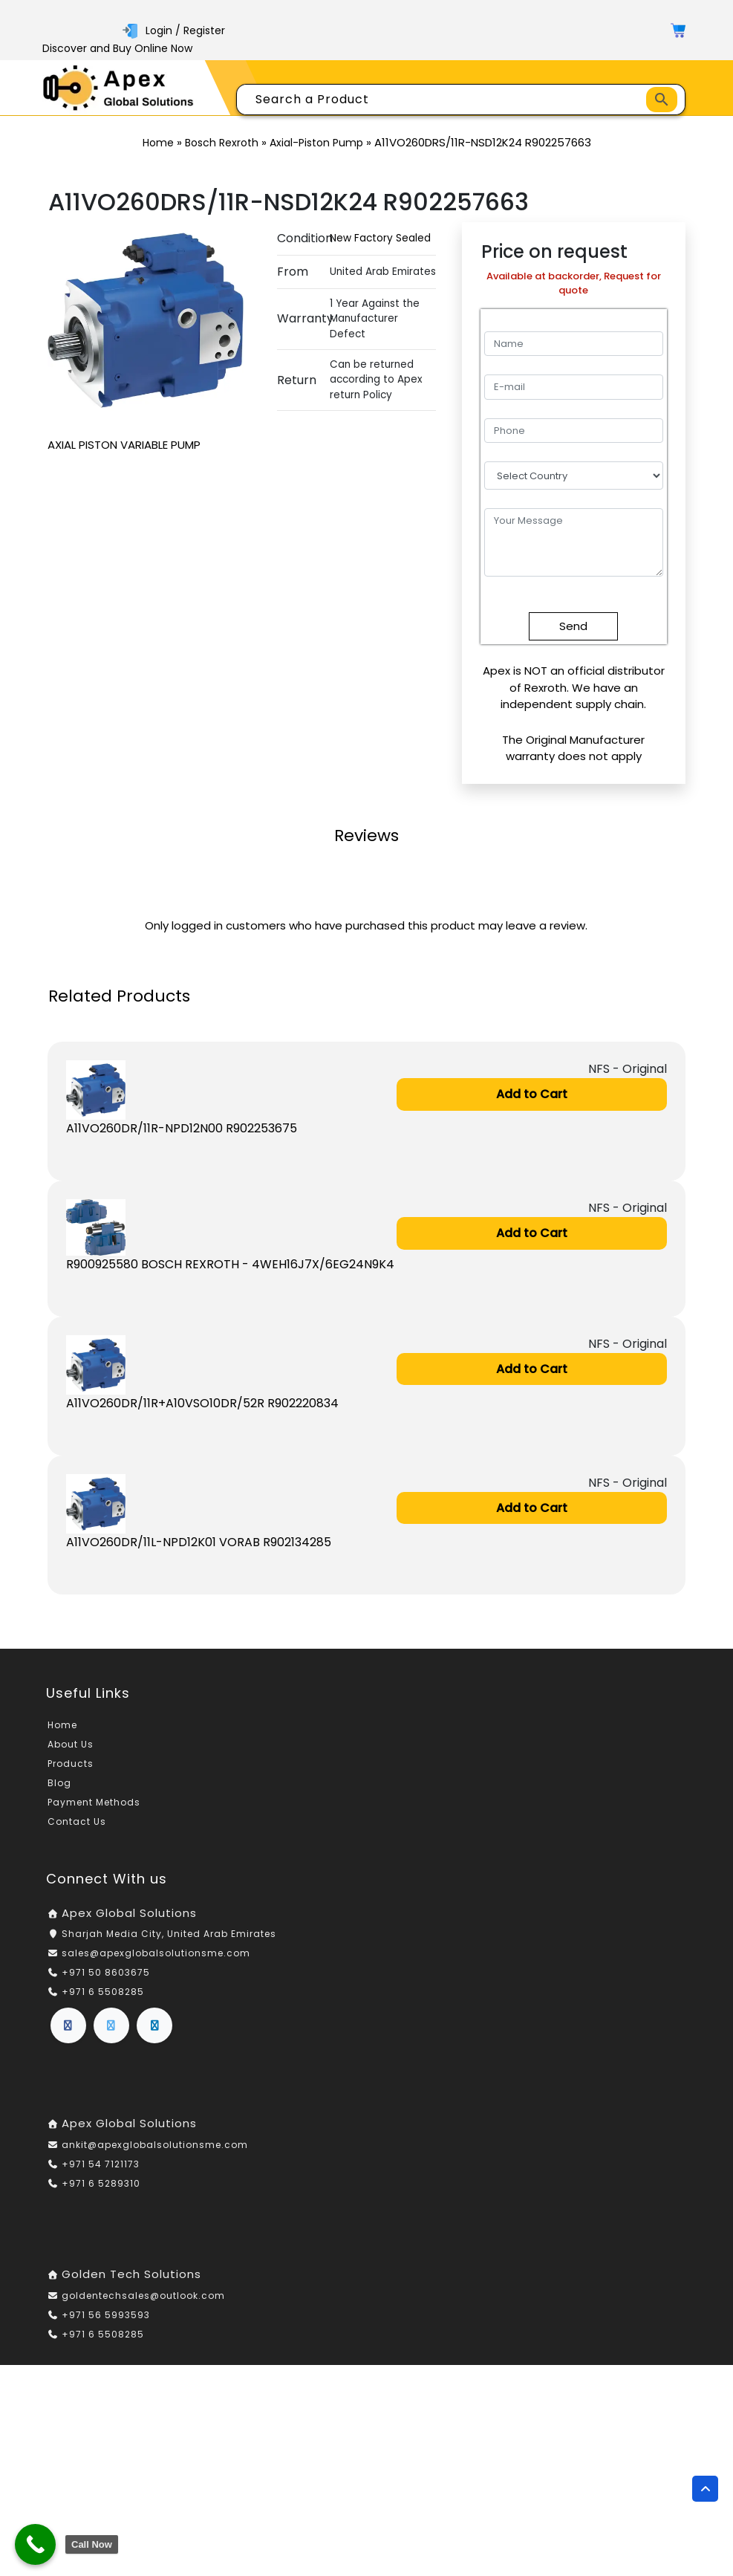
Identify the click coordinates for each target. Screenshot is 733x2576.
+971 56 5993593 (106, 2315)
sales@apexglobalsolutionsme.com (156, 1953)
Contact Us (77, 1821)
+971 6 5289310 (101, 2183)
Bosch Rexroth (221, 142)
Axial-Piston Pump (316, 142)
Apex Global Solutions (129, 1913)
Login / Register (174, 30)
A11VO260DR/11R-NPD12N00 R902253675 (181, 1128)
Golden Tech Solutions (131, 2274)
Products (71, 1763)
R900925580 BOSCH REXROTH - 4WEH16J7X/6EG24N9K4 (230, 1264)
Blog (59, 1783)
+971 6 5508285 (103, 1991)
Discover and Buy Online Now (117, 48)
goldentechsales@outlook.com (143, 2295)
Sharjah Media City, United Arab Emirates (169, 1933)
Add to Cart (531, 1094)
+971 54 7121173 (101, 2164)
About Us (71, 1744)
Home (158, 142)
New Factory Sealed (380, 238)
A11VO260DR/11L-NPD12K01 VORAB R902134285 (198, 1542)
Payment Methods (94, 1802)
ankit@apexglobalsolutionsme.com (155, 2144)
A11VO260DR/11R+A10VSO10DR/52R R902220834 (202, 1403)
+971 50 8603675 (106, 1972)
